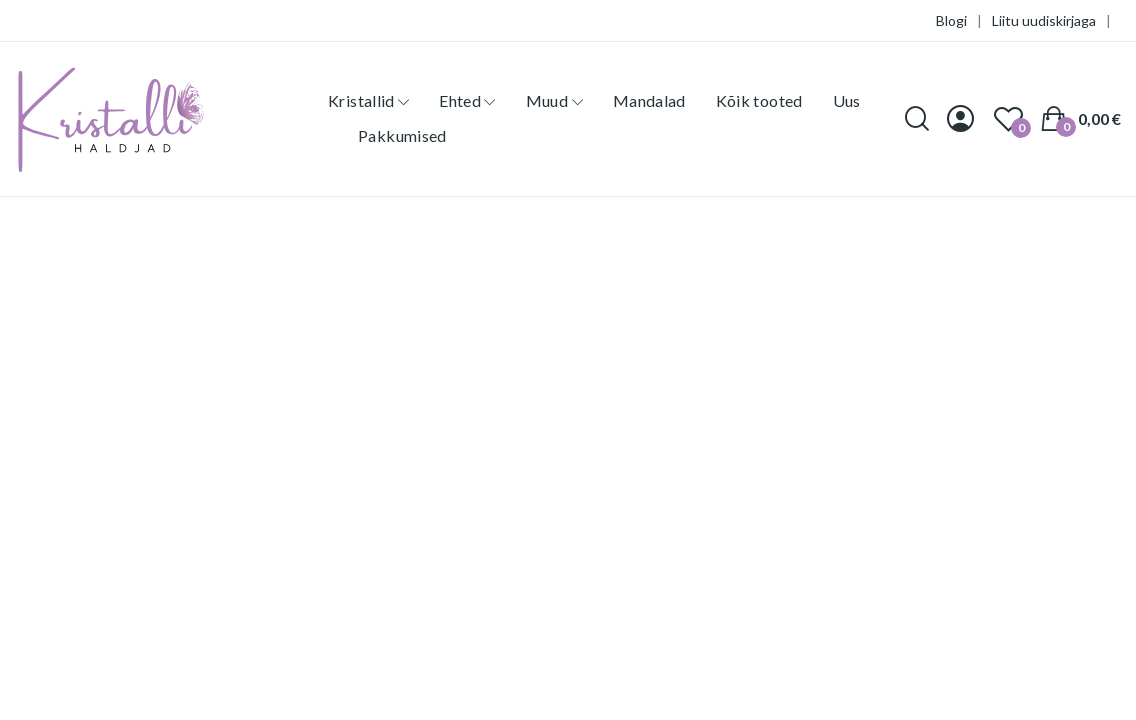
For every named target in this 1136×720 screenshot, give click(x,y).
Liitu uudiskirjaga (1044, 20)
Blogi (951, 20)
